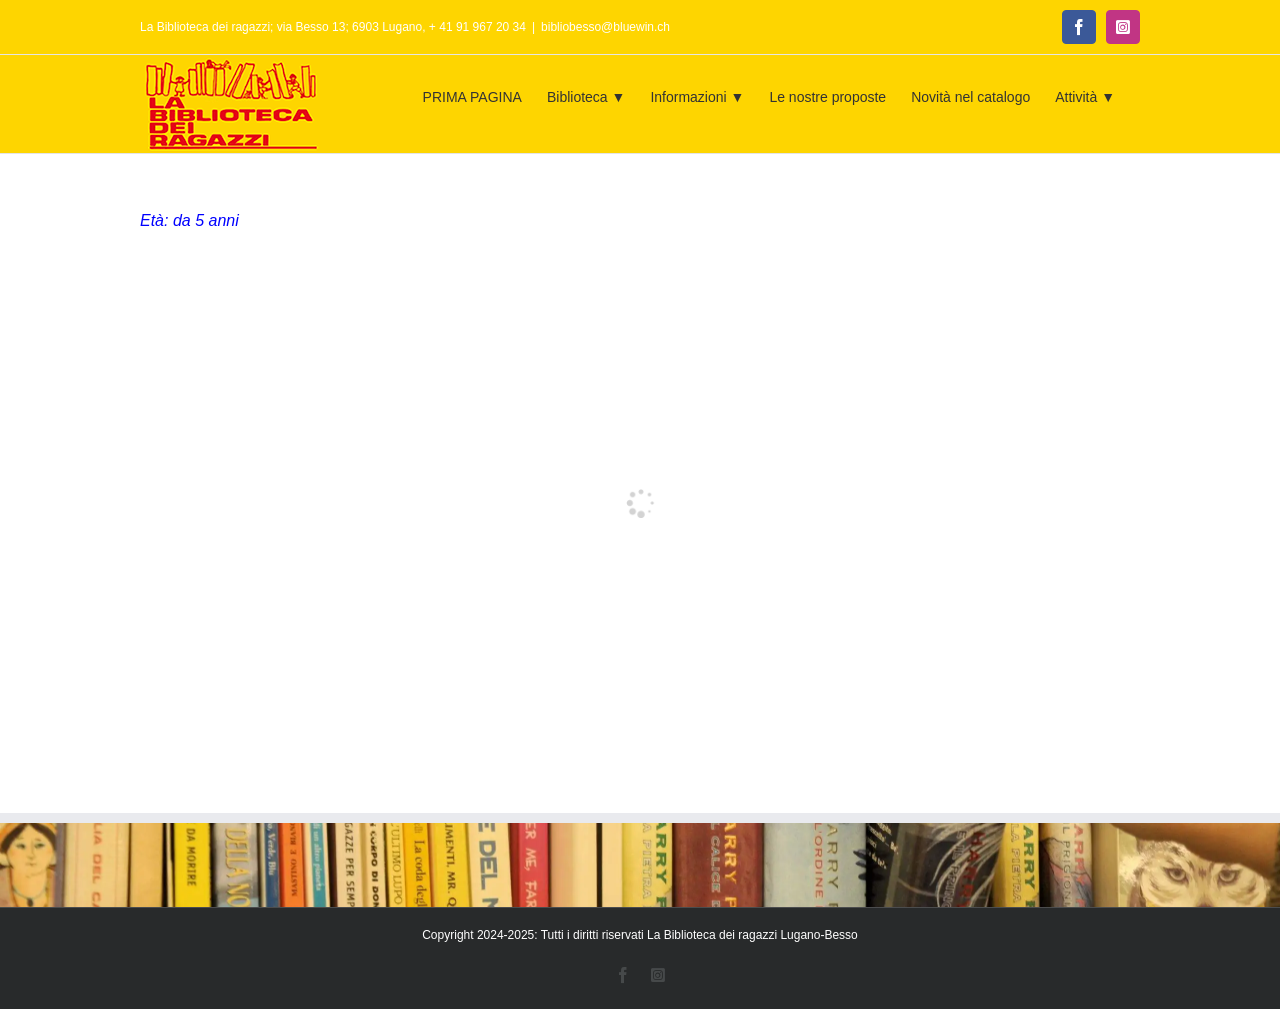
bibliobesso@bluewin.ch (605, 27)
